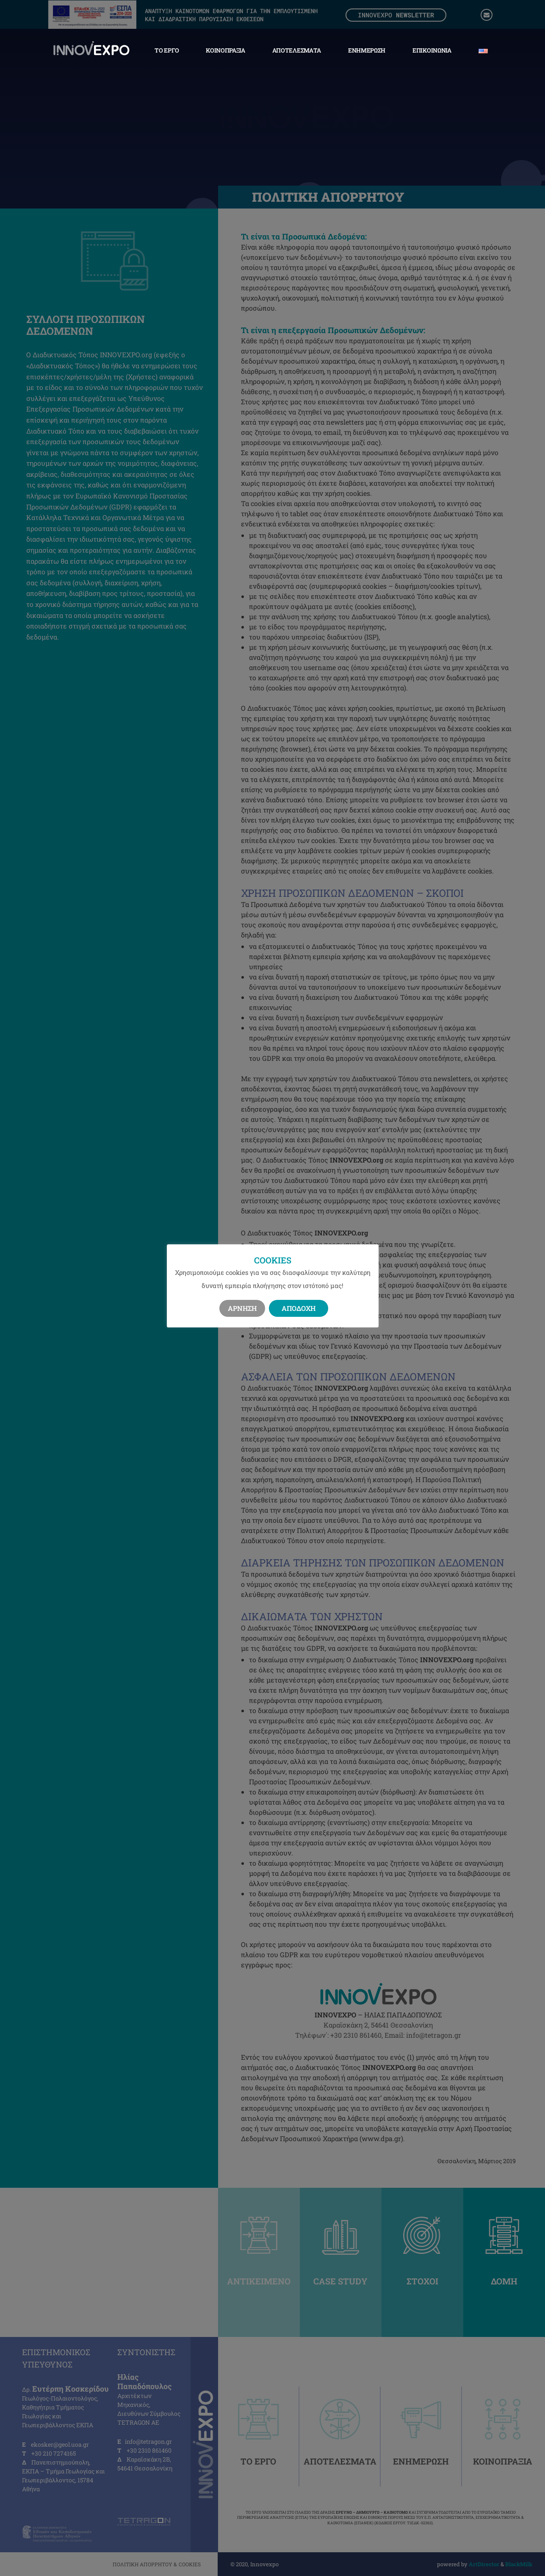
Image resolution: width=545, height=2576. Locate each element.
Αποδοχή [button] (298, 1308)
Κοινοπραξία (225, 50)
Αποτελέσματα (296, 50)
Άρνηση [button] (242, 1308)
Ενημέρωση (366, 50)
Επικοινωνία (431, 50)
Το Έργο (167, 50)
